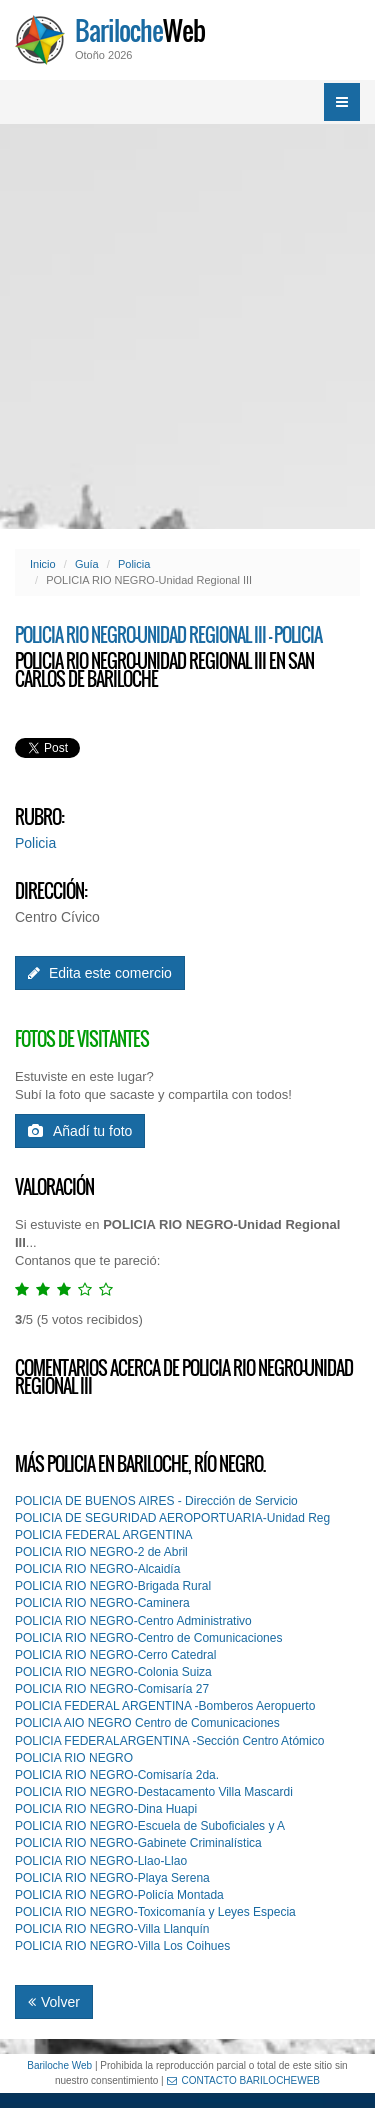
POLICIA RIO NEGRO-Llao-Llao (101, 1861)
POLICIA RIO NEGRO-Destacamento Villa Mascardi (154, 1792)
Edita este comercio (100, 973)
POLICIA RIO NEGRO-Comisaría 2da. (117, 1775)
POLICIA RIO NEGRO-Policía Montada (119, 1895)
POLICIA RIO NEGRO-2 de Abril (101, 1552)
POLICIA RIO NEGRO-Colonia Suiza (113, 1672)
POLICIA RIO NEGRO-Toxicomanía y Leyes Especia (155, 1912)
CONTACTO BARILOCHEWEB (244, 2080)
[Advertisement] (187, 326)
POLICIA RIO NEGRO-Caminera (102, 1603)
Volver (54, 2002)
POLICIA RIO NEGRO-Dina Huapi (106, 1809)
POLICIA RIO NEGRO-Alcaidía (97, 1569)
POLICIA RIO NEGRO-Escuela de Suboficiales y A (150, 1826)
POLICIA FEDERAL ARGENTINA (104, 1535)
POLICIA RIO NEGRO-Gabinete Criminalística (138, 1843)
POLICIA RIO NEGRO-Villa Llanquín (112, 1929)
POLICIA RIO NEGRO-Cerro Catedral (115, 1655)
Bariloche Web (59, 2065)
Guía (87, 564)
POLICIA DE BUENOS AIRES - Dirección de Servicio (156, 1501)
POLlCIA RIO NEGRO (74, 1758)
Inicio (43, 564)
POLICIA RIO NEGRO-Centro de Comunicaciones (148, 1638)
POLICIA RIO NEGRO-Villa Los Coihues (122, 1946)
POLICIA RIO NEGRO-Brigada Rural (113, 1586)
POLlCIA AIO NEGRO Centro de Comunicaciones (147, 1723)
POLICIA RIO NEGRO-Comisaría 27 (112, 1689)
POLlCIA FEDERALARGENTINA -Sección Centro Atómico (169, 1741)
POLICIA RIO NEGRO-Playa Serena (112, 1878)
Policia (134, 564)
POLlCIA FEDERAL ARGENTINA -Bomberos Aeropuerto (165, 1706)
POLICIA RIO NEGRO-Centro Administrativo (133, 1621)
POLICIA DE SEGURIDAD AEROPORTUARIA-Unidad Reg (172, 1518)
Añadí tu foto (80, 1131)
